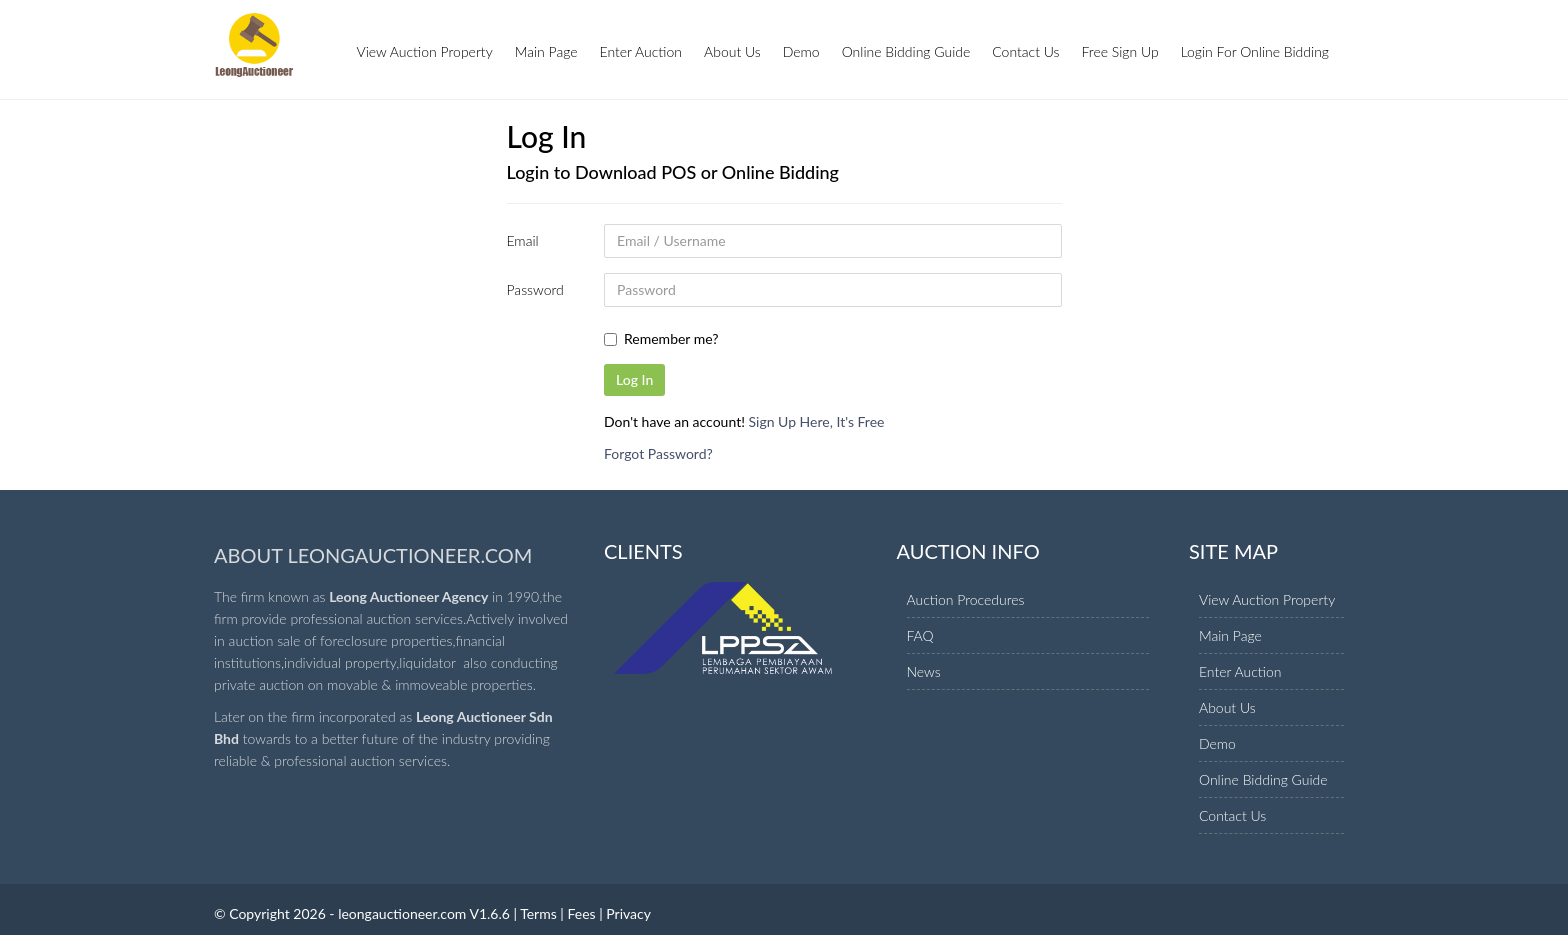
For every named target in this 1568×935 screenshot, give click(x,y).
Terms (538, 913)
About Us (732, 51)
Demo (801, 51)
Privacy (628, 913)
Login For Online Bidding (1255, 51)
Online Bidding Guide (906, 51)
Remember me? (671, 338)
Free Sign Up (1120, 51)
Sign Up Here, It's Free (817, 421)
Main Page (546, 51)
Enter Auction (641, 51)
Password (535, 289)
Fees (581, 913)
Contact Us (1025, 51)
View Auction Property (425, 51)
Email (523, 240)
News (924, 671)
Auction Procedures (966, 599)
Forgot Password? (658, 453)
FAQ (920, 635)
